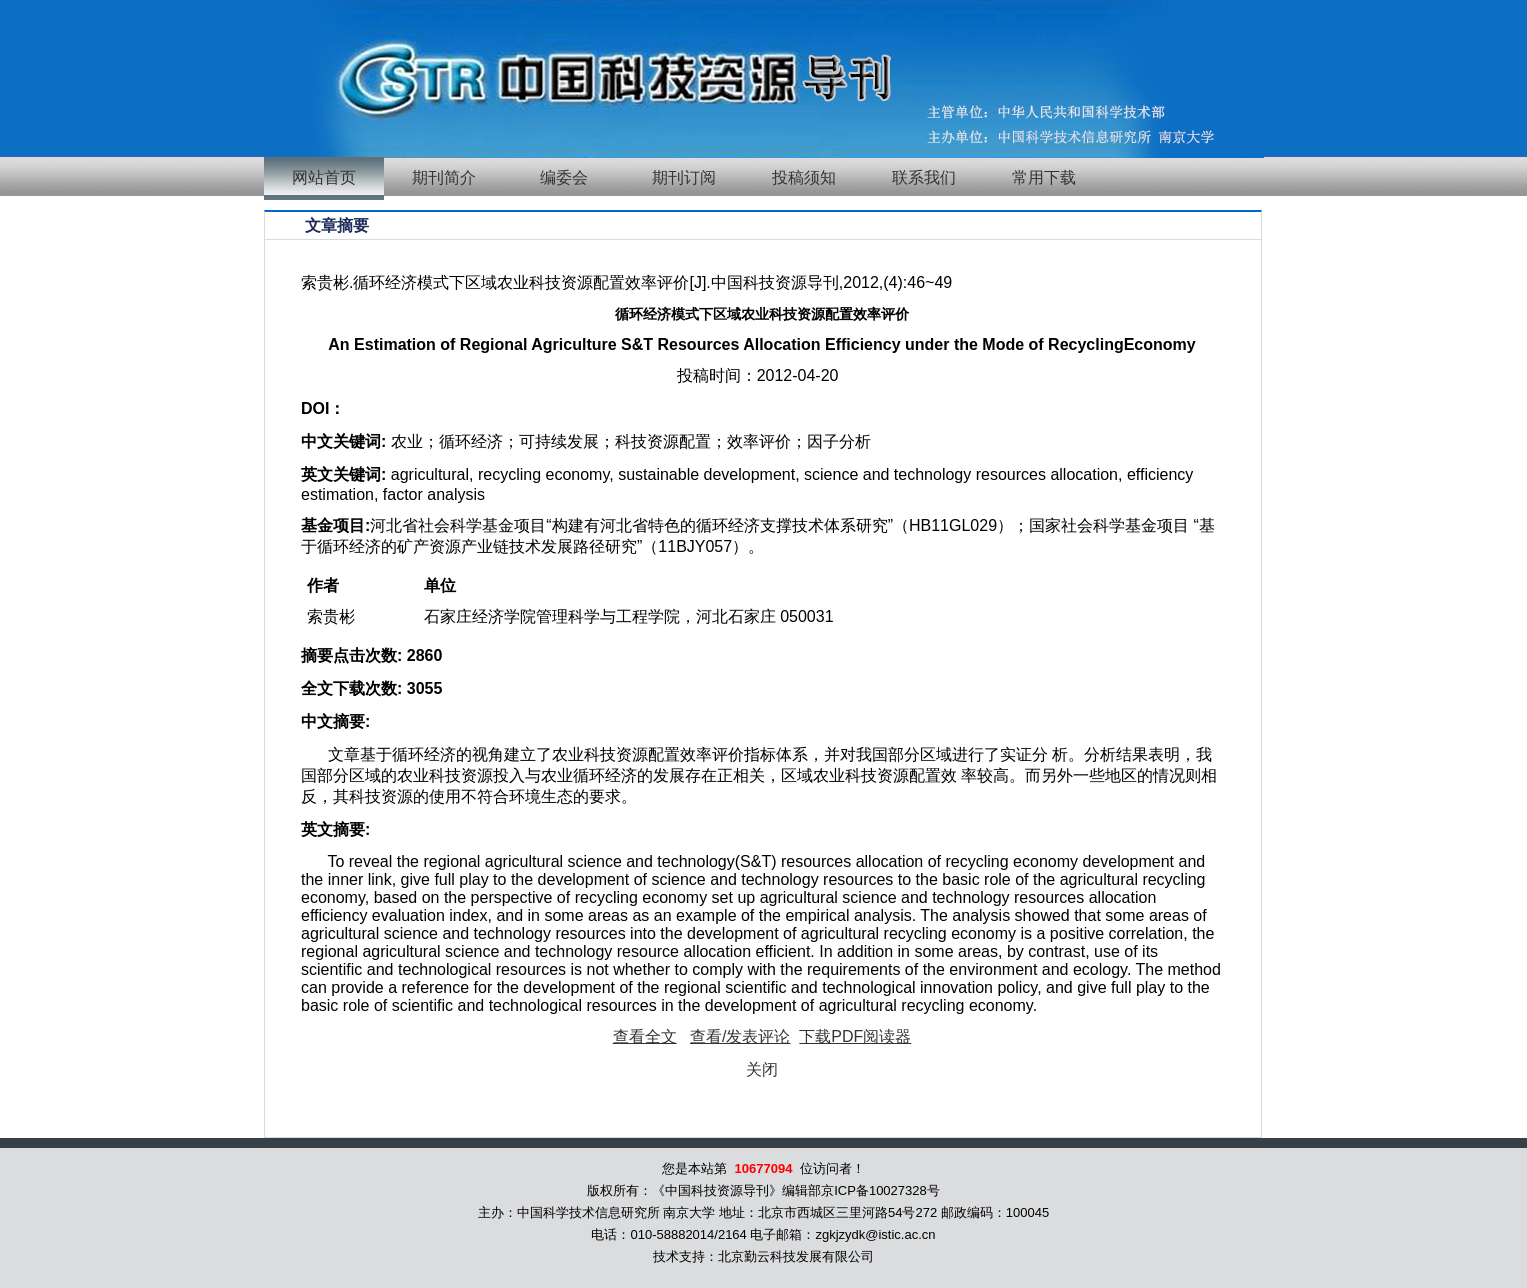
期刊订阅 (684, 177)
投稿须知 (804, 177)
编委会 (564, 177)
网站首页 (324, 177)
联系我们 (924, 177)
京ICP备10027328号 (880, 1190)
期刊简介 (444, 177)
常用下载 (1044, 177)
